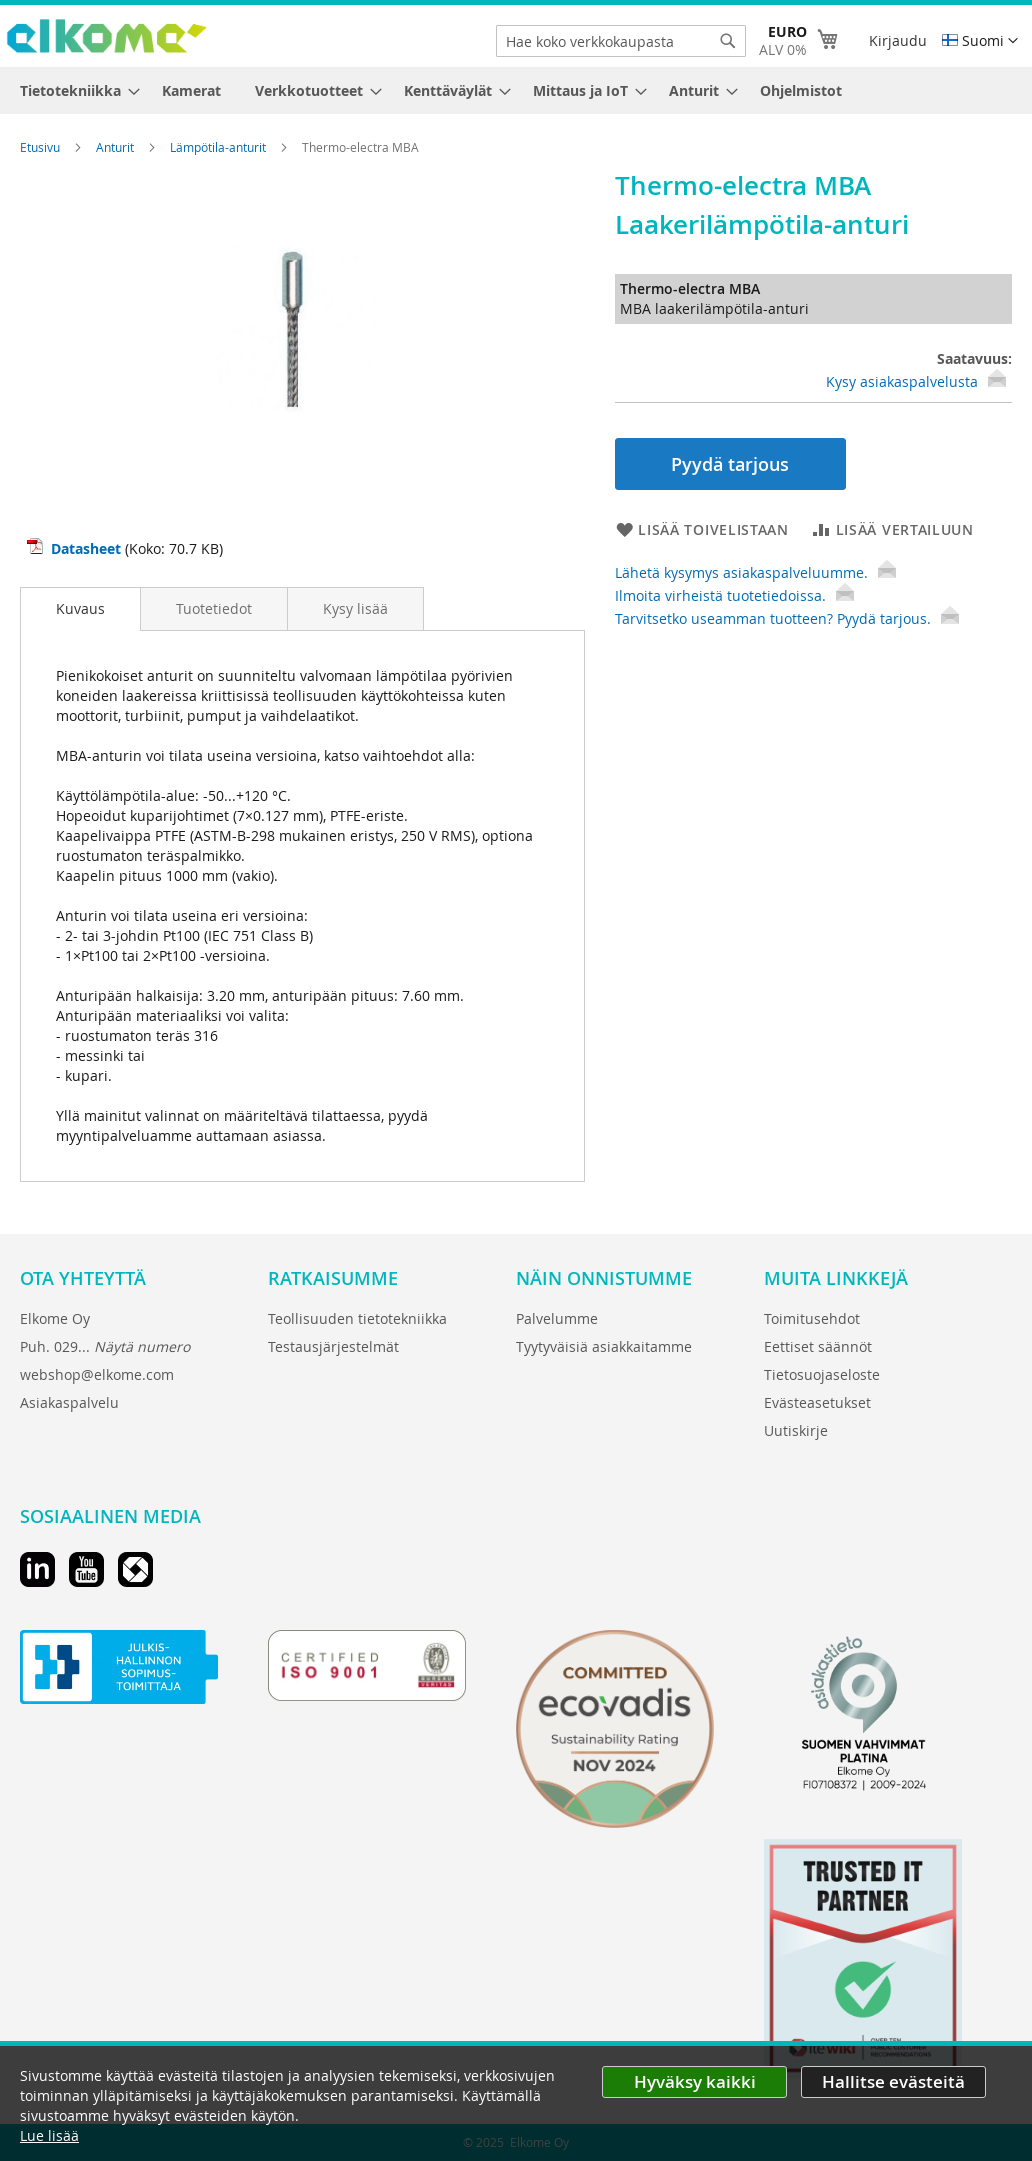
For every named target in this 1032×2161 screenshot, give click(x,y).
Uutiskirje (796, 1430)
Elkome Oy (55, 1318)
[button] (980, 41)
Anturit (116, 147)
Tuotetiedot (214, 608)
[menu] (516, 90)
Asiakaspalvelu (69, 1402)
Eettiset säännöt (818, 1346)
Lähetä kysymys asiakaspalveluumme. (755, 572)
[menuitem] (74, 90)
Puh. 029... (105, 1346)
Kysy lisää (355, 608)
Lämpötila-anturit (219, 147)
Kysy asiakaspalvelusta (902, 381)
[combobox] (621, 41)
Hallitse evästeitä (893, 2081)
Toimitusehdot (812, 1318)
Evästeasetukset (817, 1402)
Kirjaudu (898, 40)
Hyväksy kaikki (695, 2081)
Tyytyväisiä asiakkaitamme (604, 1346)
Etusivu (41, 147)
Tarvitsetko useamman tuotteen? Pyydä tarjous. (787, 618)
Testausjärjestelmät (333, 1346)
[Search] (728, 41)
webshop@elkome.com (97, 1374)
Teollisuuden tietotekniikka (357, 1318)
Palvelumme (557, 1318)
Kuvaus (80, 608)
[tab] (80, 609)
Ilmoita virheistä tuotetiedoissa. (734, 595)
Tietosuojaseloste (822, 1374)
